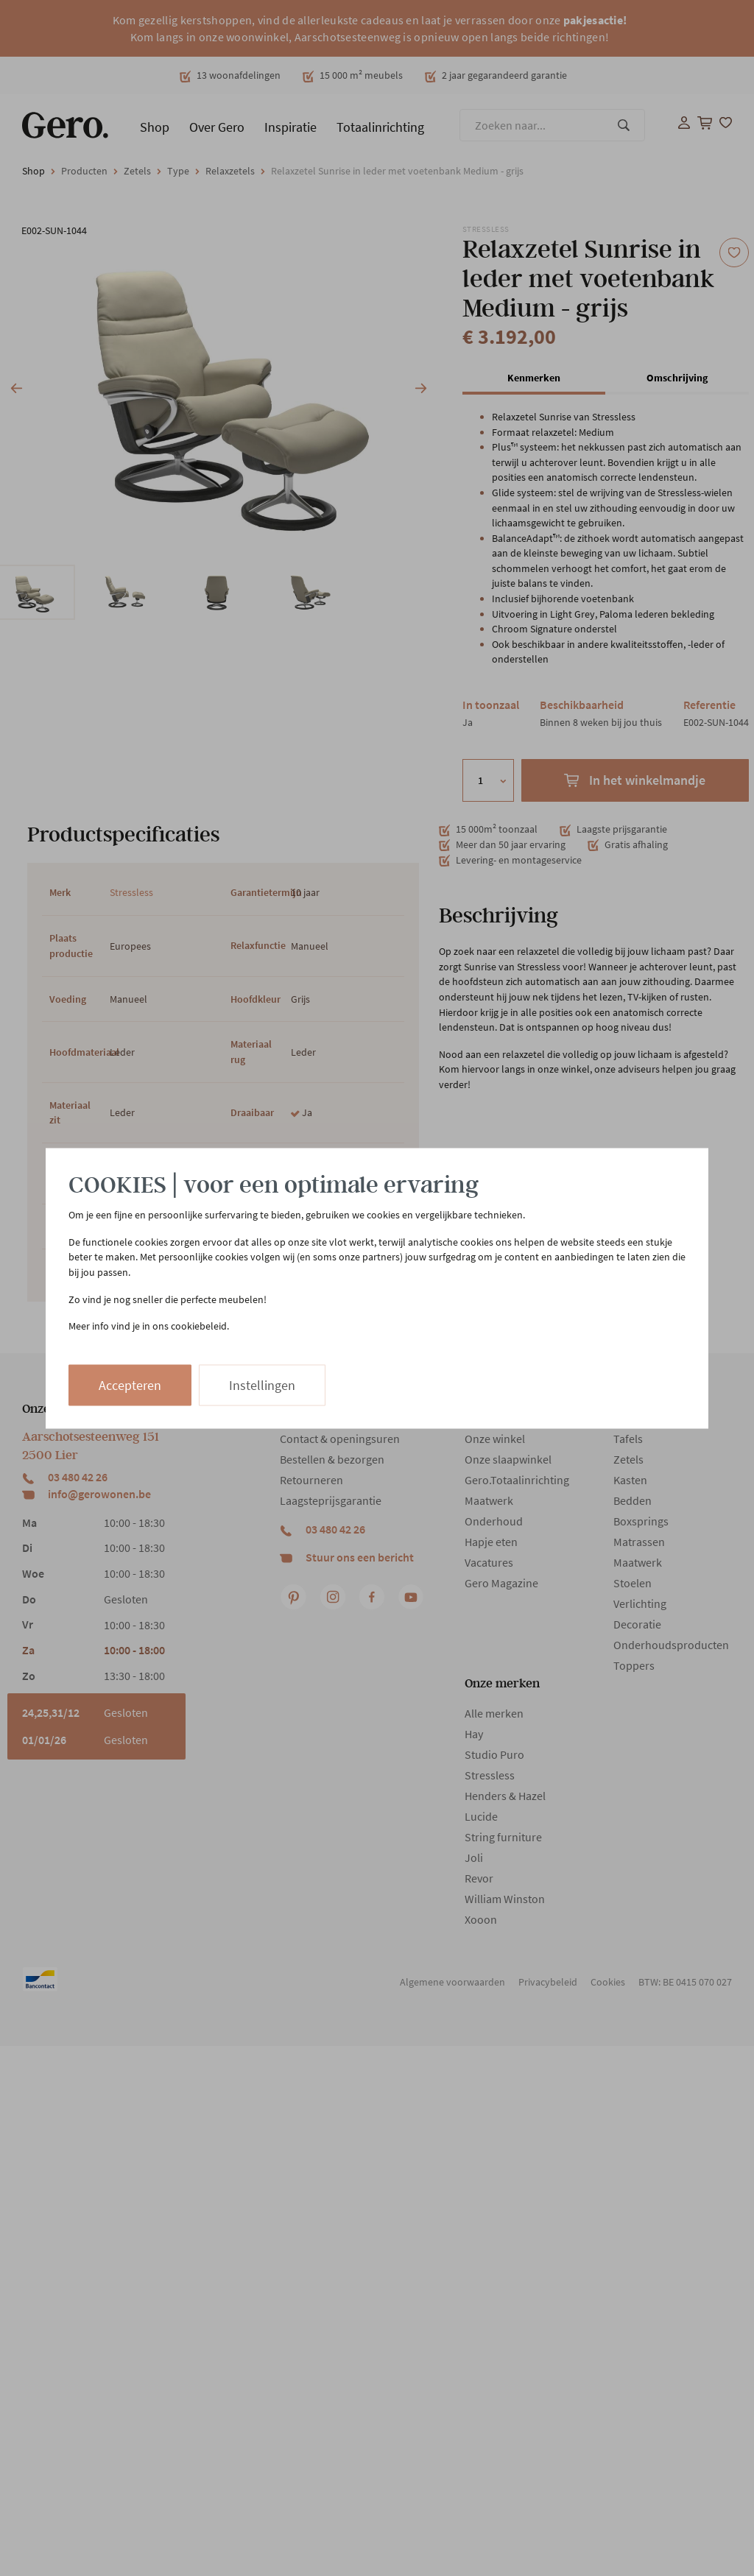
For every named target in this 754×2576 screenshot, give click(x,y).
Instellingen (262, 1384)
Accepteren (130, 1384)
